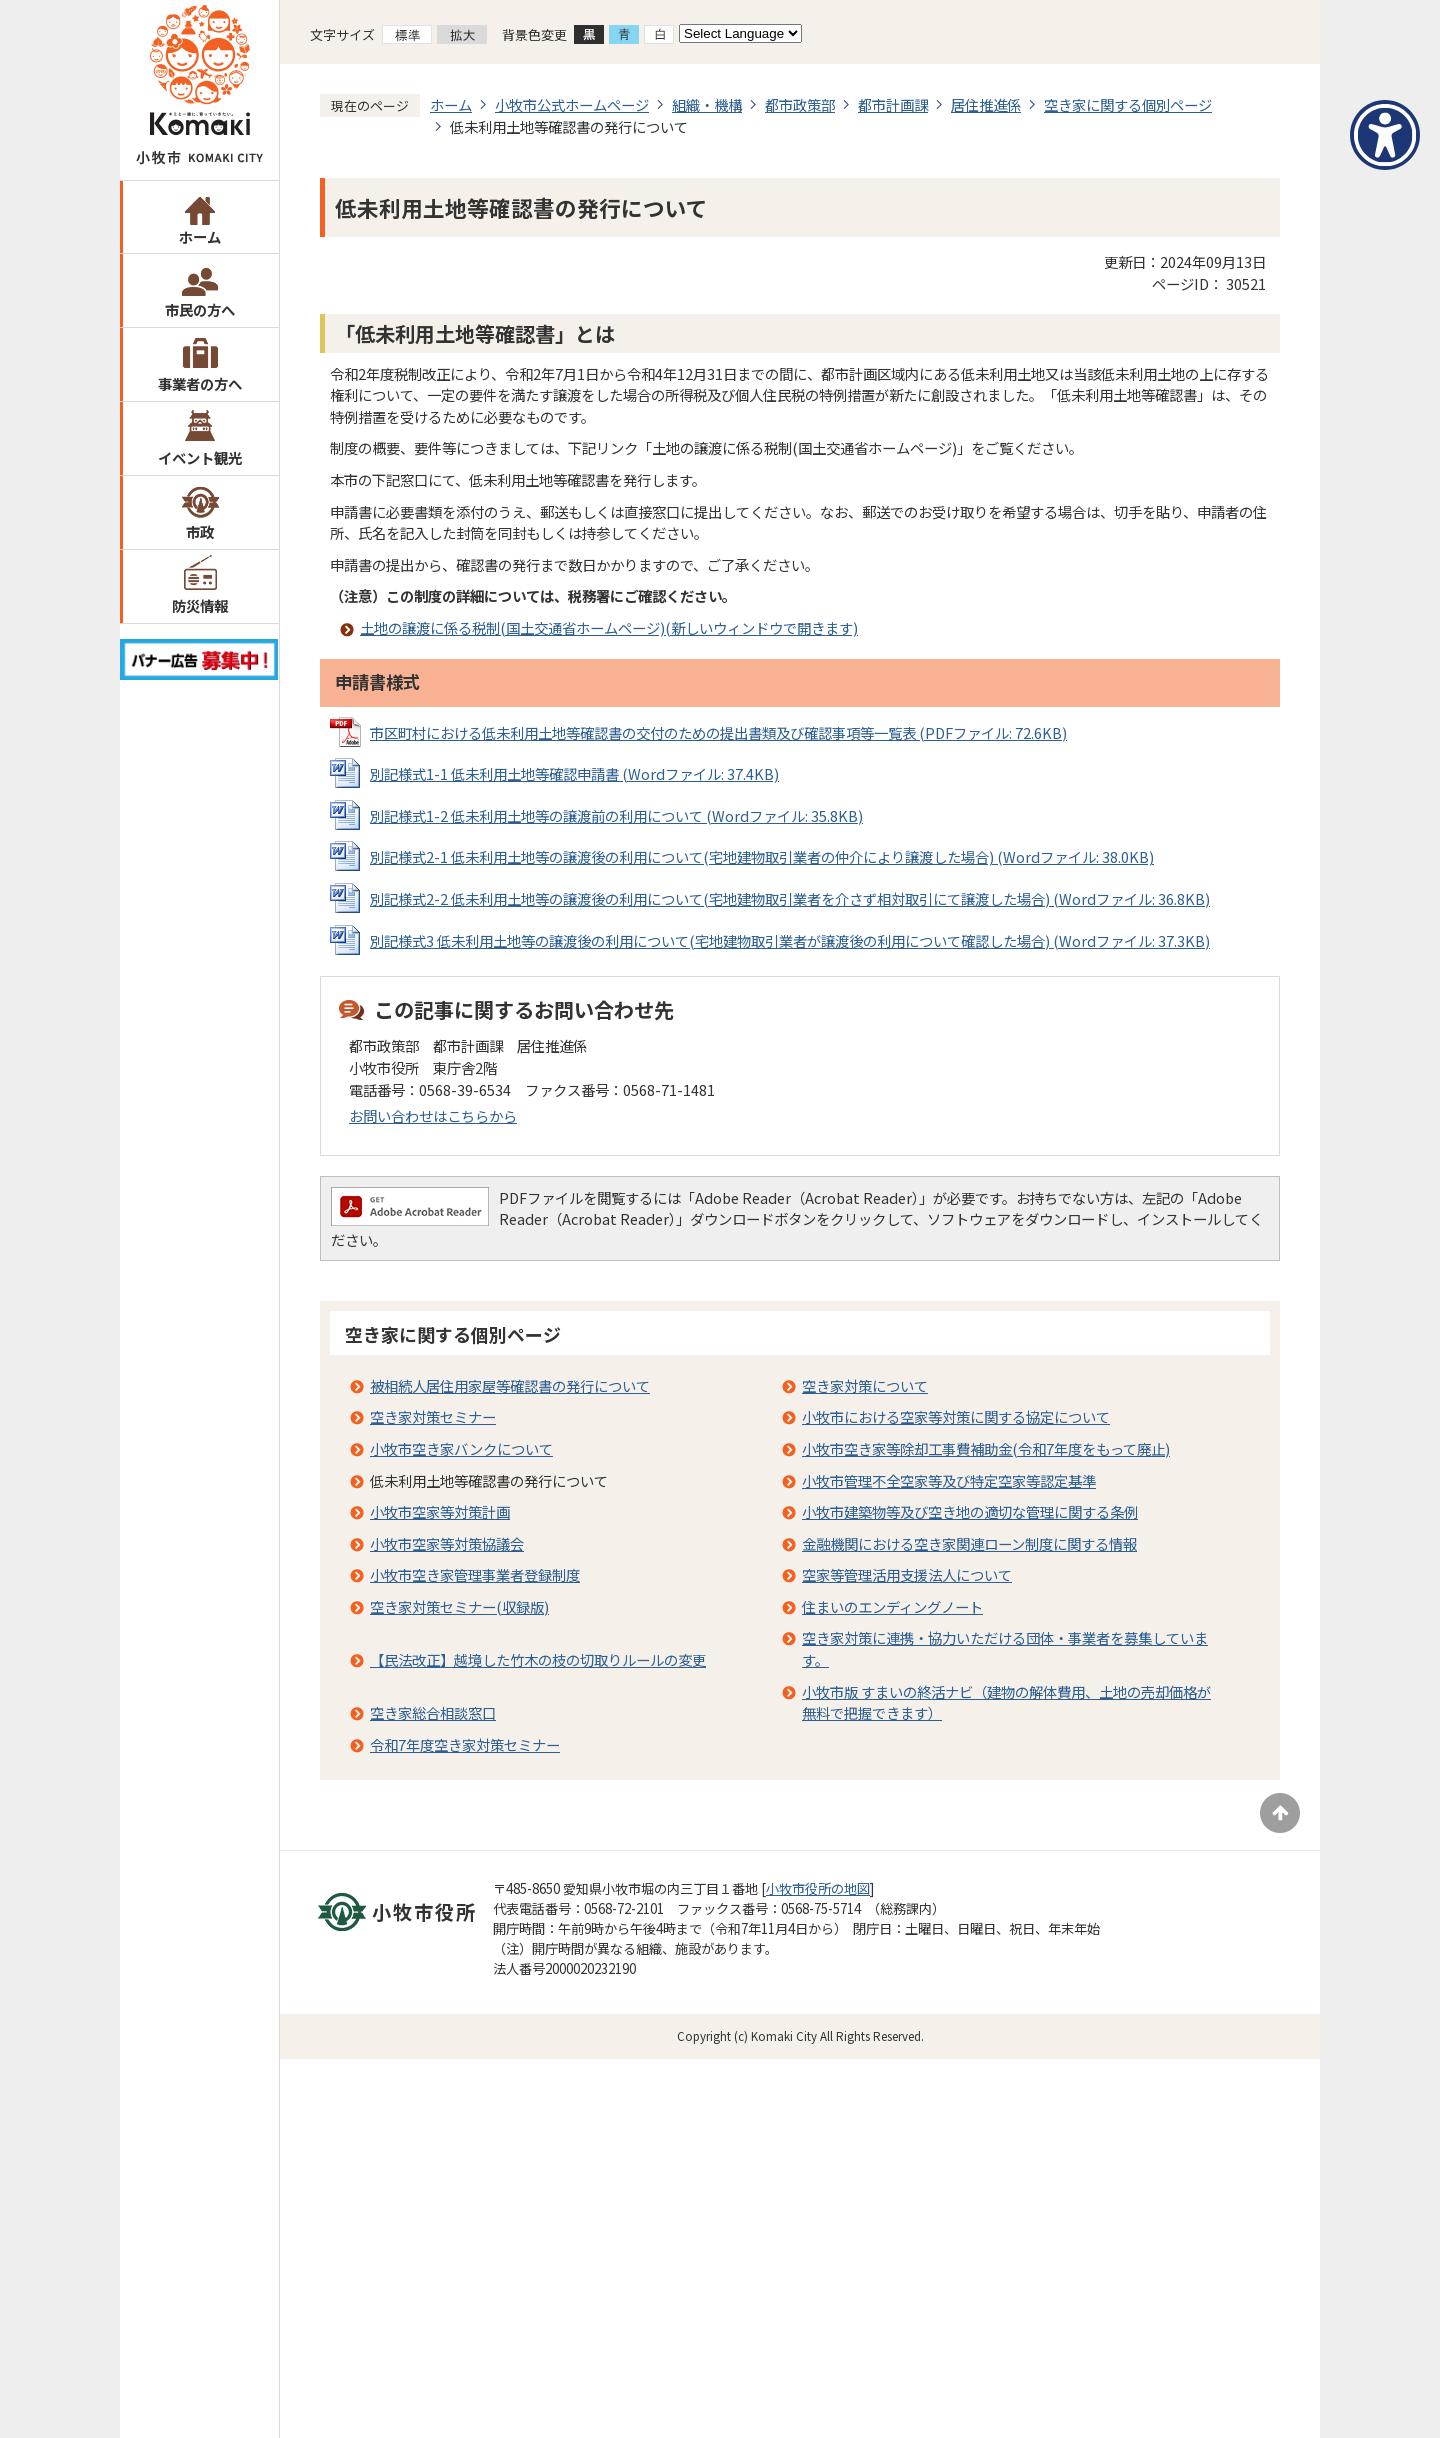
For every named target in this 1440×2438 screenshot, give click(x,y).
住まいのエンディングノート (892, 1606)
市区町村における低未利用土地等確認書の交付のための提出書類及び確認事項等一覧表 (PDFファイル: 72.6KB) (718, 732)
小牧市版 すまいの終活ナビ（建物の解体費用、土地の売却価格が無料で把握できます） (1006, 1702)
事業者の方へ (200, 383)
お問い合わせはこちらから (433, 1115)
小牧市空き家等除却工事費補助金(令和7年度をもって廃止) (986, 1448)
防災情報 (200, 605)
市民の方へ (200, 309)
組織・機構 (707, 104)
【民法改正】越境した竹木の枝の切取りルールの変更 (538, 1659)
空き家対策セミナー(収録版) (459, 1606)
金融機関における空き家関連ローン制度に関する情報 (969, 1543)
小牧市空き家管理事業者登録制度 (475, 1574)
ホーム (200, 236)
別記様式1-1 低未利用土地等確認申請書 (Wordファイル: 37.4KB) (574, 773)
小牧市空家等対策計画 (440, 1511)
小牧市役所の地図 (818, 1888)
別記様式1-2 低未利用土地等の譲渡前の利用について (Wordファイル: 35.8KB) (616, 815)
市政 (200, 531)
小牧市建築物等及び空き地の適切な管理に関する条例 (970, 1511)
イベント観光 (200, 457)
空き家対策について (865, 1385)
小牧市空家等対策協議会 (447, 1543)
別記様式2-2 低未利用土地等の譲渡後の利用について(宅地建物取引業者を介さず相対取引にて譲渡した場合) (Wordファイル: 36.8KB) (790, 898)
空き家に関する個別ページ (1128, 104)
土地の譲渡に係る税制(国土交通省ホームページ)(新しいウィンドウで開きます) (609, 627)
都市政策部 (800, 104)
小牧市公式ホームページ (572, 104)
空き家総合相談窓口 (433, 1712)
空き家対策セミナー (433, 1416)
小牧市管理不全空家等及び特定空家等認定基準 (949, 1480)
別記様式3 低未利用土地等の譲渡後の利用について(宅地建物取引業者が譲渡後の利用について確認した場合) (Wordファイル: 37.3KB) (790, 940)
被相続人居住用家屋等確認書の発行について (510, 1385)
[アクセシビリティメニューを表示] (1385, 135)
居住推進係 (986, 104)
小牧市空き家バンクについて (461, 1448)
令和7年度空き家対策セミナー (465, 1744)
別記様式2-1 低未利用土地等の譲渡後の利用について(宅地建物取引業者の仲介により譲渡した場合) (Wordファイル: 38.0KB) (762, 856)
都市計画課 (893, 104)
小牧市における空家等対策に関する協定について (956, 1416)
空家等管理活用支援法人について (907, 1574)
